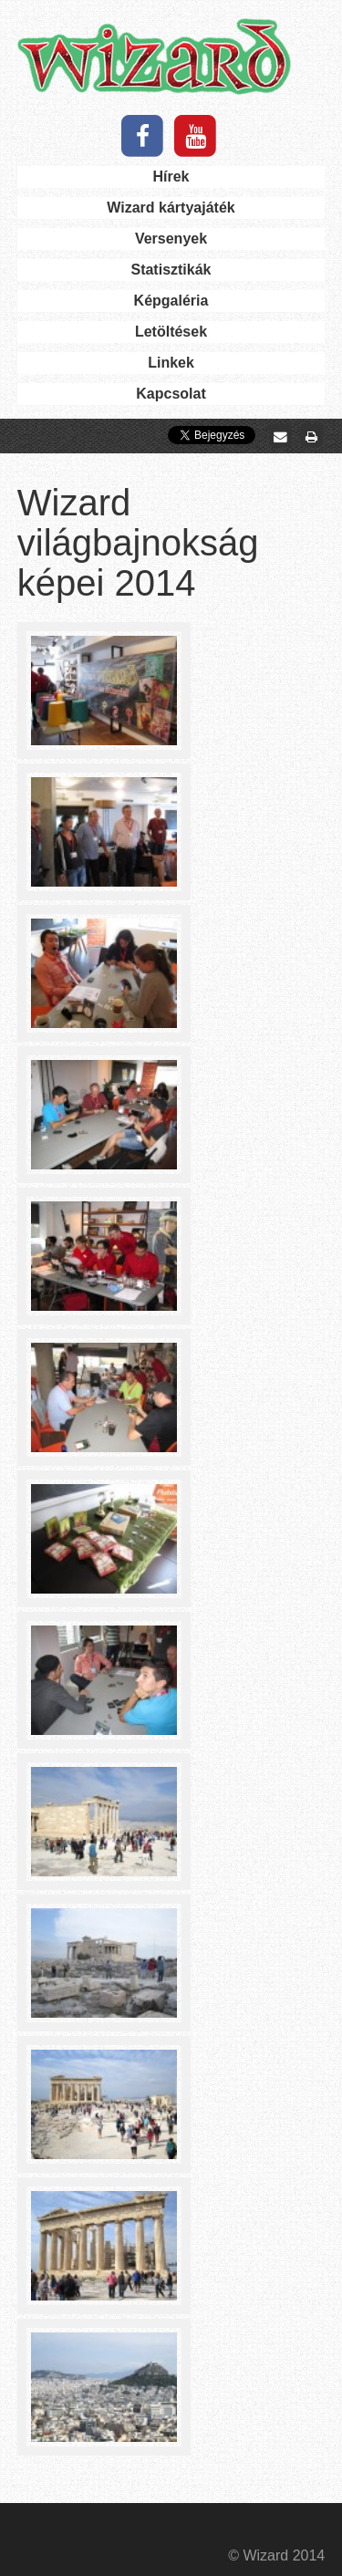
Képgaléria (171, 300)
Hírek (170, 176)
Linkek (171, 362)
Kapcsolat (170, 393)
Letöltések (171, 331)
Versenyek (171, 238)
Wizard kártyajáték (170, 207)
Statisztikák (170, 269)
